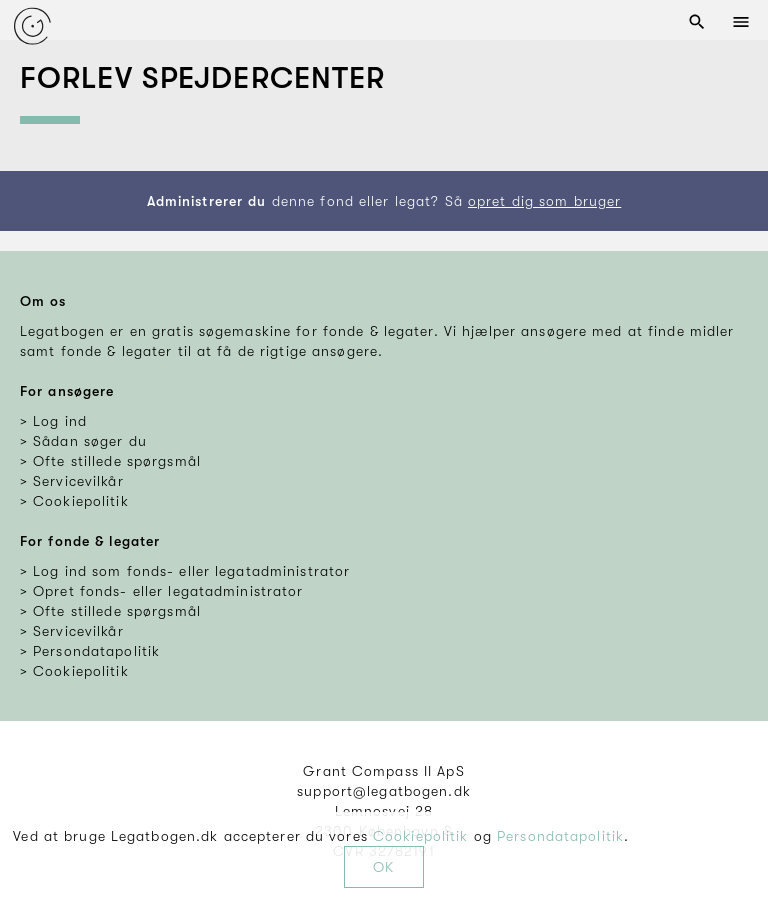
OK (383, 867)
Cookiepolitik (421, 836)
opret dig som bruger (544, 201)
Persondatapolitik (560, 836)
